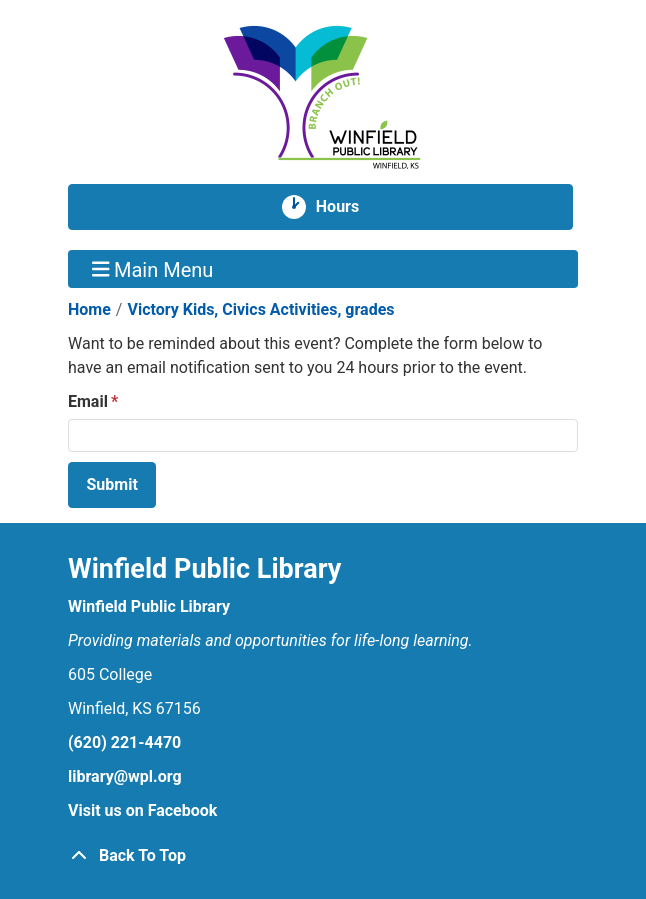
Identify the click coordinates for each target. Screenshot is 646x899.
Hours (345, 207)
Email (88, 401)
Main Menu (153, 269)
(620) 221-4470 (124, 742)
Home (89, 309)
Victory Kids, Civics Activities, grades (260, 309)
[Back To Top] (323, 856)
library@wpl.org (125, 776)
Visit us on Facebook (142, 810)
